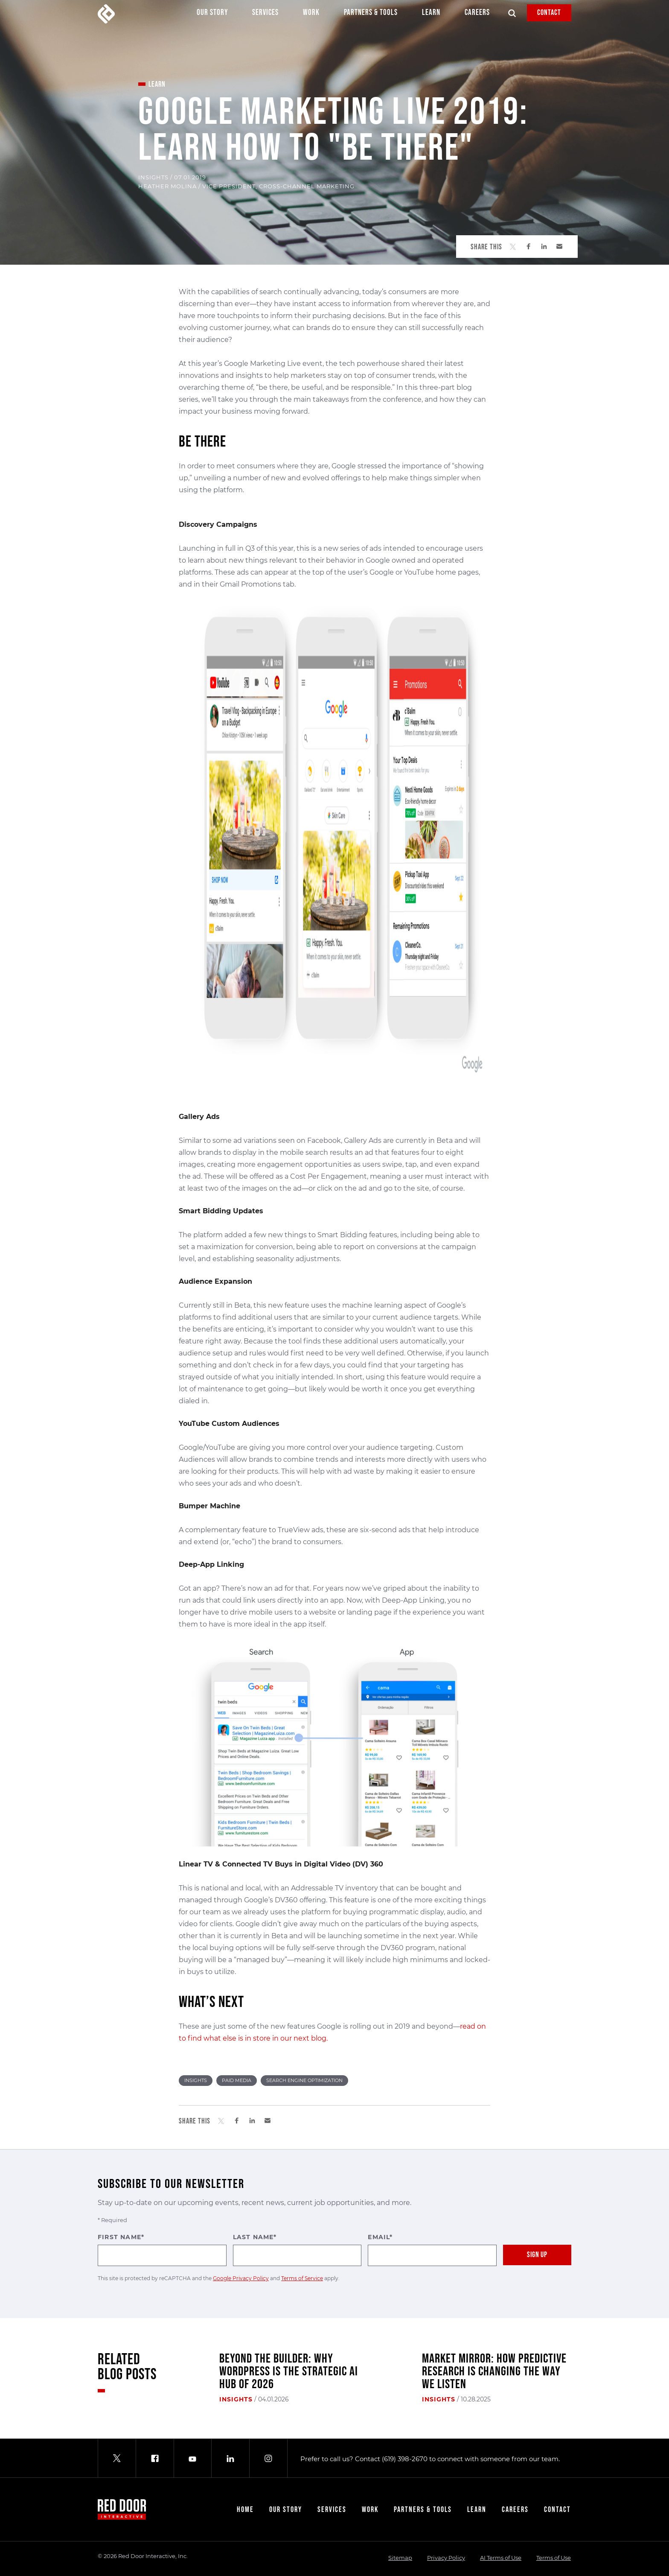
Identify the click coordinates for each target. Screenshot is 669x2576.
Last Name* (297, 2249)
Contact (549, 12)
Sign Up (537, 2254)
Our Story (212, 14)
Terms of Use (553, 2557)
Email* (432, 2249)
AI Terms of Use (500, 2557)
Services (265, 14)
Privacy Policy (446, 2557)
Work (311, 14)
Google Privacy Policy (241, 2278)
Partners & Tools (370, 14)
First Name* (162, 2249)
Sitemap (400, 2557)
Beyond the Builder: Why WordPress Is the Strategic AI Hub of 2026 (288, 2371)
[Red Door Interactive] (106, 13)
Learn (431, 14)
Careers (477, 14)
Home (245, 2509)
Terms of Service (302, 2278)
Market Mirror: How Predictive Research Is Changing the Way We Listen (494, 2371)
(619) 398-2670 (405, 2459)
